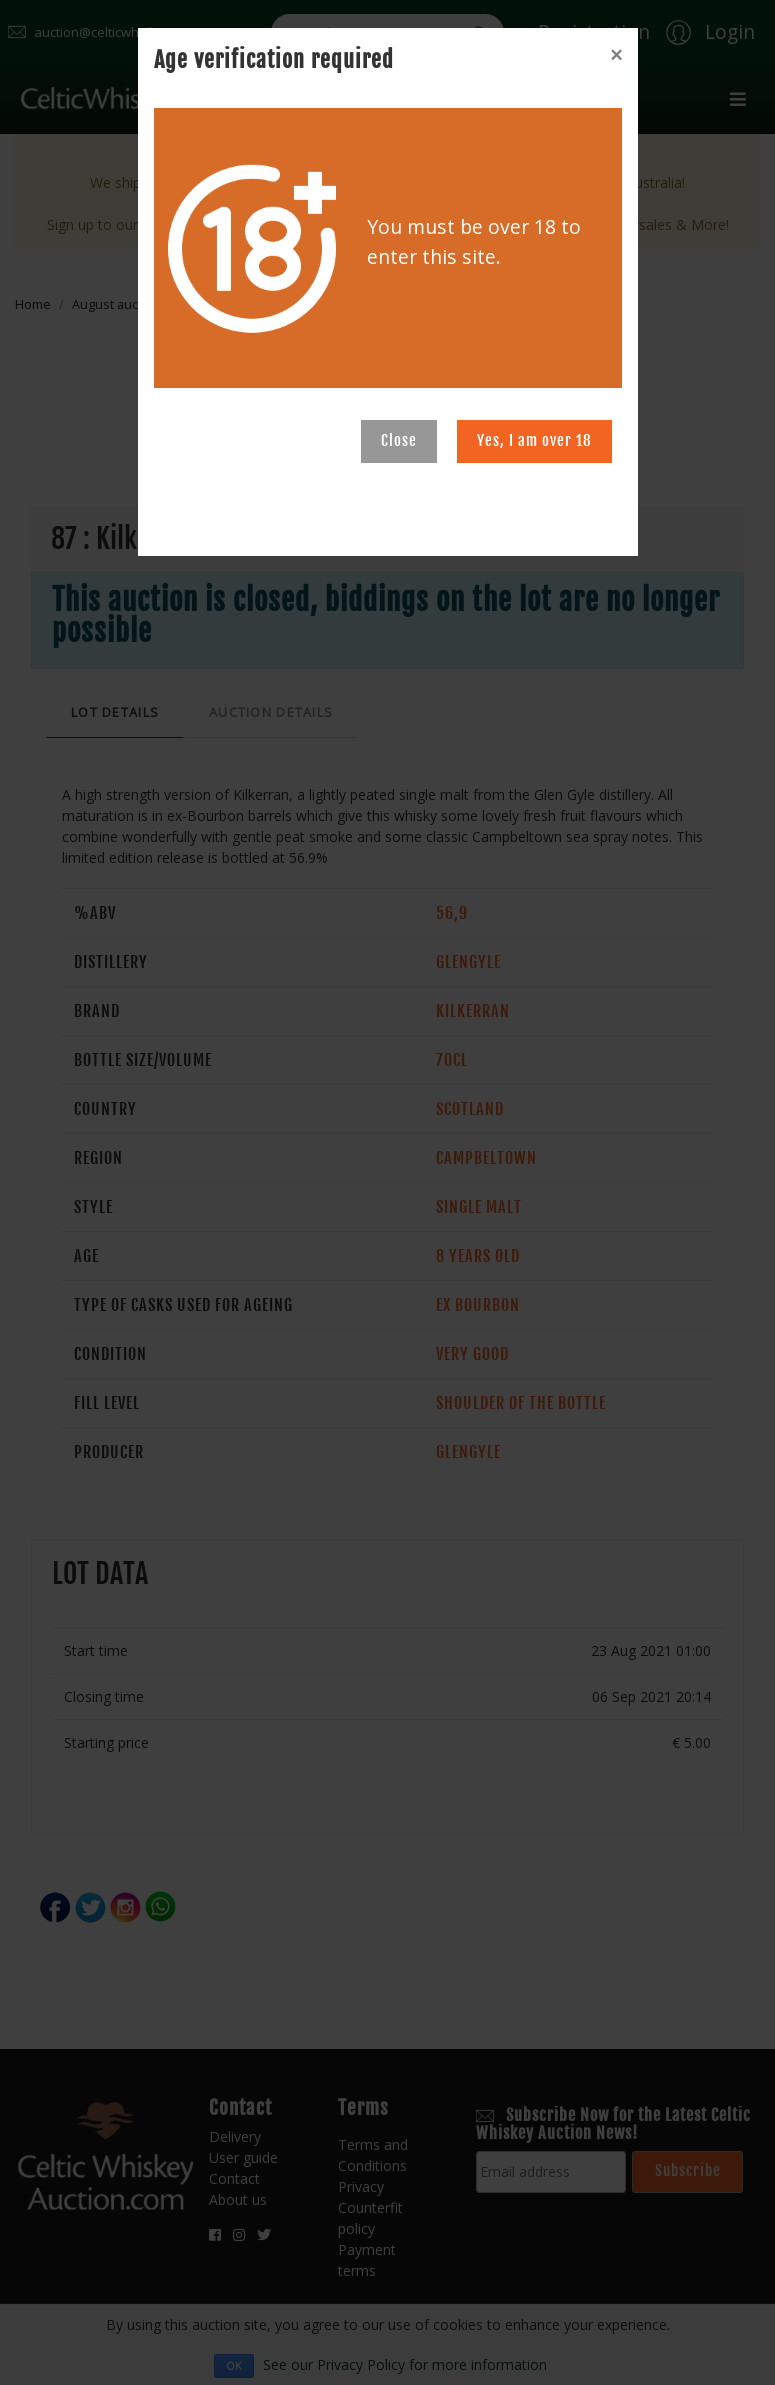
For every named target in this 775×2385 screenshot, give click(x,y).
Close (399, 440)
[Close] (616, 55)
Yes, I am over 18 (534, 440)
